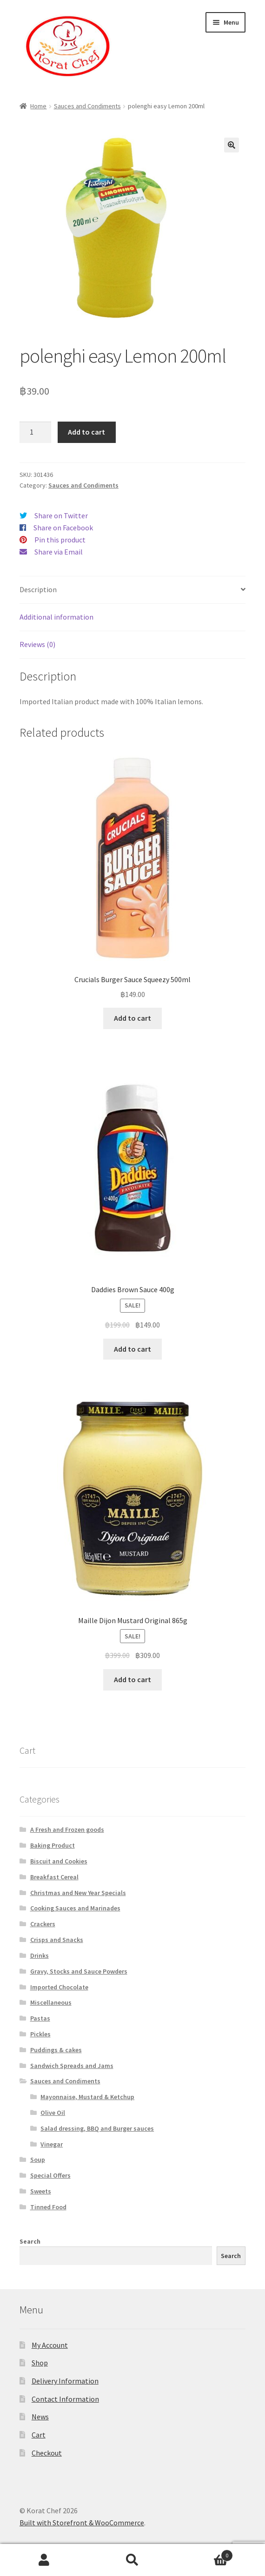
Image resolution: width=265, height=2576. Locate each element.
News (40, 2416)
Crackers (42, 1924)
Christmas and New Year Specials (78, 1893)
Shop (40, 2362)
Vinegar (51, 2144)
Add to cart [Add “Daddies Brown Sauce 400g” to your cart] (132, 1349)
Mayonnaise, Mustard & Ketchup (87, 2097)
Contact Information (65, 2399)
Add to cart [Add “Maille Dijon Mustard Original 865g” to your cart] (132, 1679)
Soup (37, 2159)
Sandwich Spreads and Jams (71, 2065)
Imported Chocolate (59, 1987)
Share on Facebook (63, 527)
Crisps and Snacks (56, 1939)
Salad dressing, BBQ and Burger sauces (97, 2128)
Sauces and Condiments (87, 106)
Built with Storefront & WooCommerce (82, 2522)
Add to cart (86, 431)
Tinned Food (48, 2207)
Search (30, 2241)
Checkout (47, 2452)
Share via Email (58, 551)
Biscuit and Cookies (58, 1861)
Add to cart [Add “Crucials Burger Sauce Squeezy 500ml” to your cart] (132, 1018)
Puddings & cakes (56, 2050)
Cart (39, 2434)
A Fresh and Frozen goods (67, 1829)
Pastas (40, 2018)
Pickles (40, 2034)
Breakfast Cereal (54, 1877)
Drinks (39, 1955)
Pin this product (60, 539)
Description (38, 589)
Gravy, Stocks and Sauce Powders (78, 1971)
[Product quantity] (35, 432)
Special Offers (50, 2175)
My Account (50, 2345)
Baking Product (52, 1845)
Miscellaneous (51, 2002)
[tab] (132, 590)
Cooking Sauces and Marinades (75, 1908)
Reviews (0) (37, 644)
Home (38, 106)
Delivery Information (65, 2380)
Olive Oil (52, 2112)
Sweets (40, 2191)
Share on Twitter (61, 515)
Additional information (56, 616)
